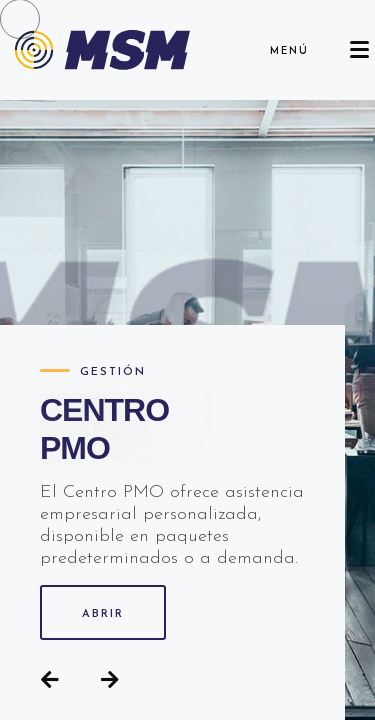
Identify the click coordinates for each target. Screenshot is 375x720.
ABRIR (103, 614)
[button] (50, 680)
